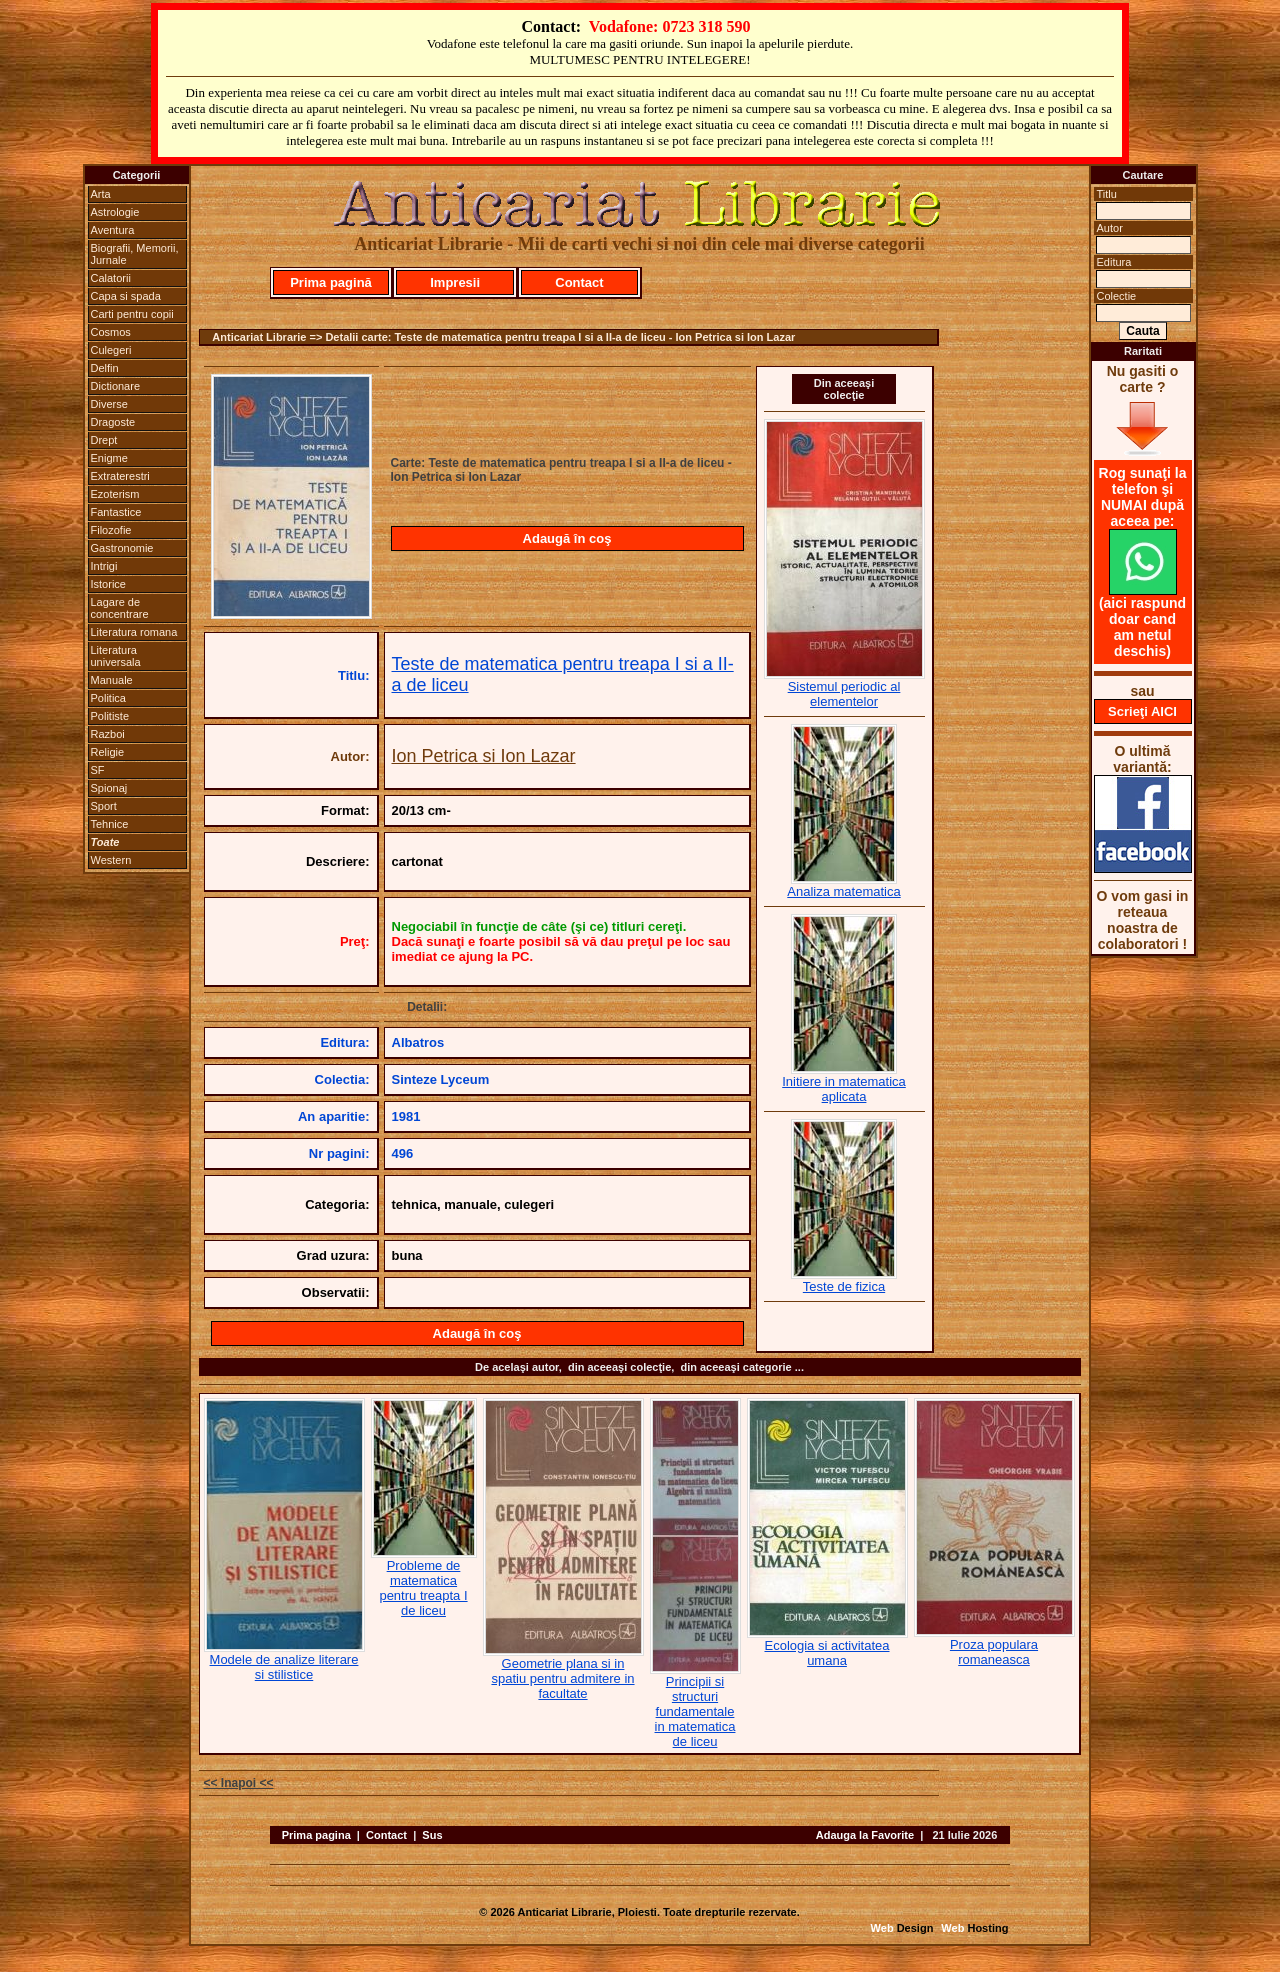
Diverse (109, 404)
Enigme (109, 458)
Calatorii (111, 278)
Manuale (112, 680)
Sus (432, 1835)
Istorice (108, 584)
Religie (108, 752)
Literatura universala (116, 656)
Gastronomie (122, 548)
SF (98, 770)
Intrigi (104, 566)
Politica (108, 698)
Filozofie (111, 530)
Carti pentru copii (132, 314)
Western (111, 860)
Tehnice (110, 824)
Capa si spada (126, 296)
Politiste (110, 716)
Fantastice (116, 512)
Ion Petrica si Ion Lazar (484, 756)
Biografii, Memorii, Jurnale (135, 254)
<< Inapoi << (239, 1783)
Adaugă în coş (567, 538)
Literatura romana (134, 632)
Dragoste (113, 422)
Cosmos (111, 332)
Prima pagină (331, 282)
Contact (579, 282)
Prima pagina (316, 1835)
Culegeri (111, 350)
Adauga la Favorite (865, 1835)
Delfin (105, 368)
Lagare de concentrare (120, 608)
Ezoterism (115, 494)
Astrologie (115, 212)
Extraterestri (120, 476)
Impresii (455, 282)
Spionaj (109, 788)
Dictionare (116, 386)
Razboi (108, 734)
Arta (101, 194)
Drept (104, 440)
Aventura (113, 230)
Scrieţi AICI (1142, 711)
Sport (104, 806)
